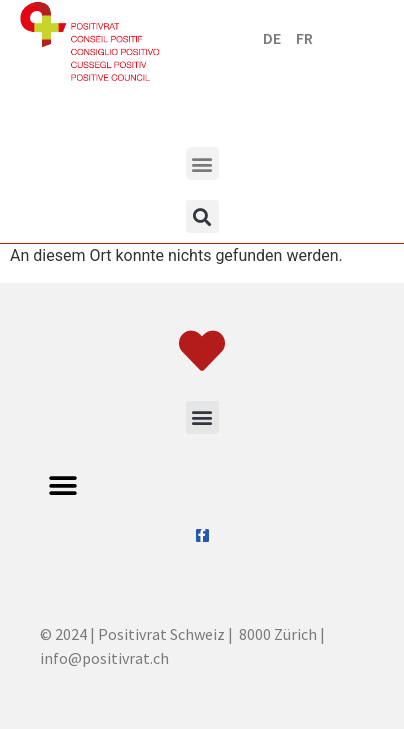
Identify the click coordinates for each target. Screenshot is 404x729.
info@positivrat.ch (104, 658)
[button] (202, 163)
